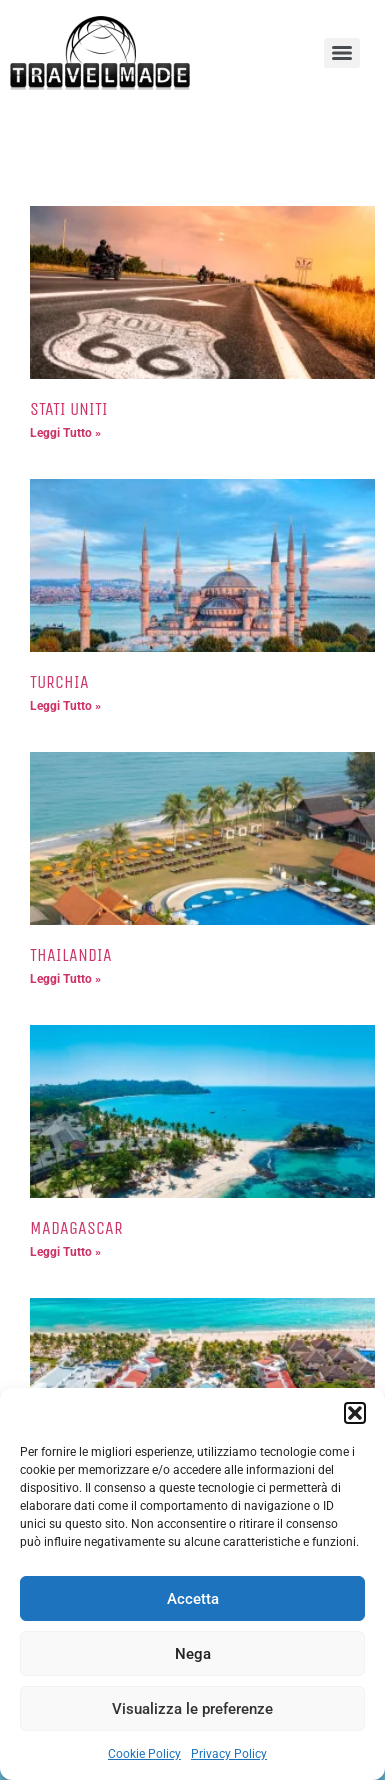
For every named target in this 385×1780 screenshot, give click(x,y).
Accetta (193, 1599)
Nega (193, 1654)
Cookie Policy (144, 1754)
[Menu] (342, 53)
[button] (355, 1413)
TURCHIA (59, 682)
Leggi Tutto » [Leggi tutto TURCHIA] (65, 706)
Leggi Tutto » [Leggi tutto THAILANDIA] (65, 979)
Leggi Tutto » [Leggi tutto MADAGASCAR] (65, 1252)
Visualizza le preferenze (192, 1709)
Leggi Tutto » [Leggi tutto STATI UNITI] (65, 433)
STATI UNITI (69, 409)
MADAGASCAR (76, 1228)
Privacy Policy (229, 1754)
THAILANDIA (71, 955)
